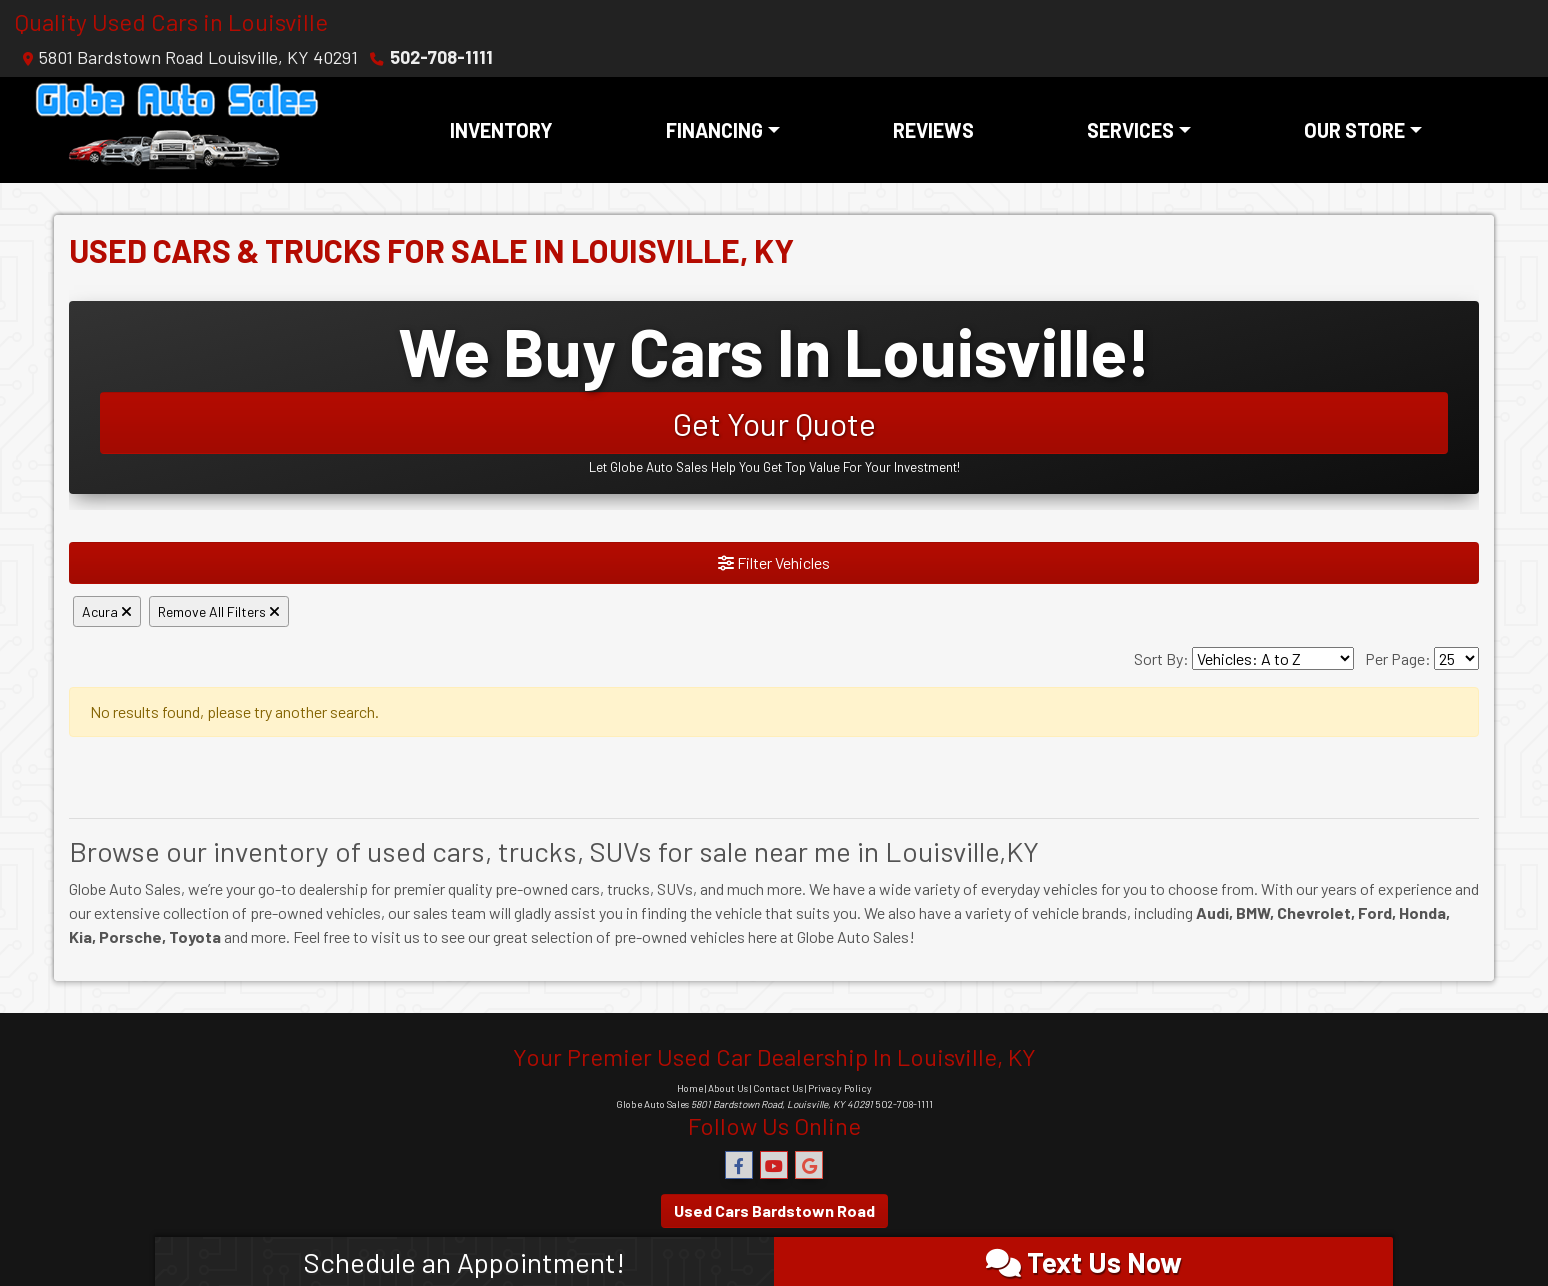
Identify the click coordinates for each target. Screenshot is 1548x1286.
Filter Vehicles (774, 562)
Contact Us (778, 1088)
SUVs (675, 888)
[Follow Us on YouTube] (774, 1165)
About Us (728, 1088)
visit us (395, 936)
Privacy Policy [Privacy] (840, 1088)
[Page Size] (1456, 658)
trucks (628, 888)
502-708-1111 (441, 57)
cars (585, 888)
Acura (107, 611)
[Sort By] (1273, 658)
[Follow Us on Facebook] (739, 1165)
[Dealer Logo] (177, 130)
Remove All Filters (219, 611)
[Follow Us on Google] (809, 1165)
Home (690, 1088)
